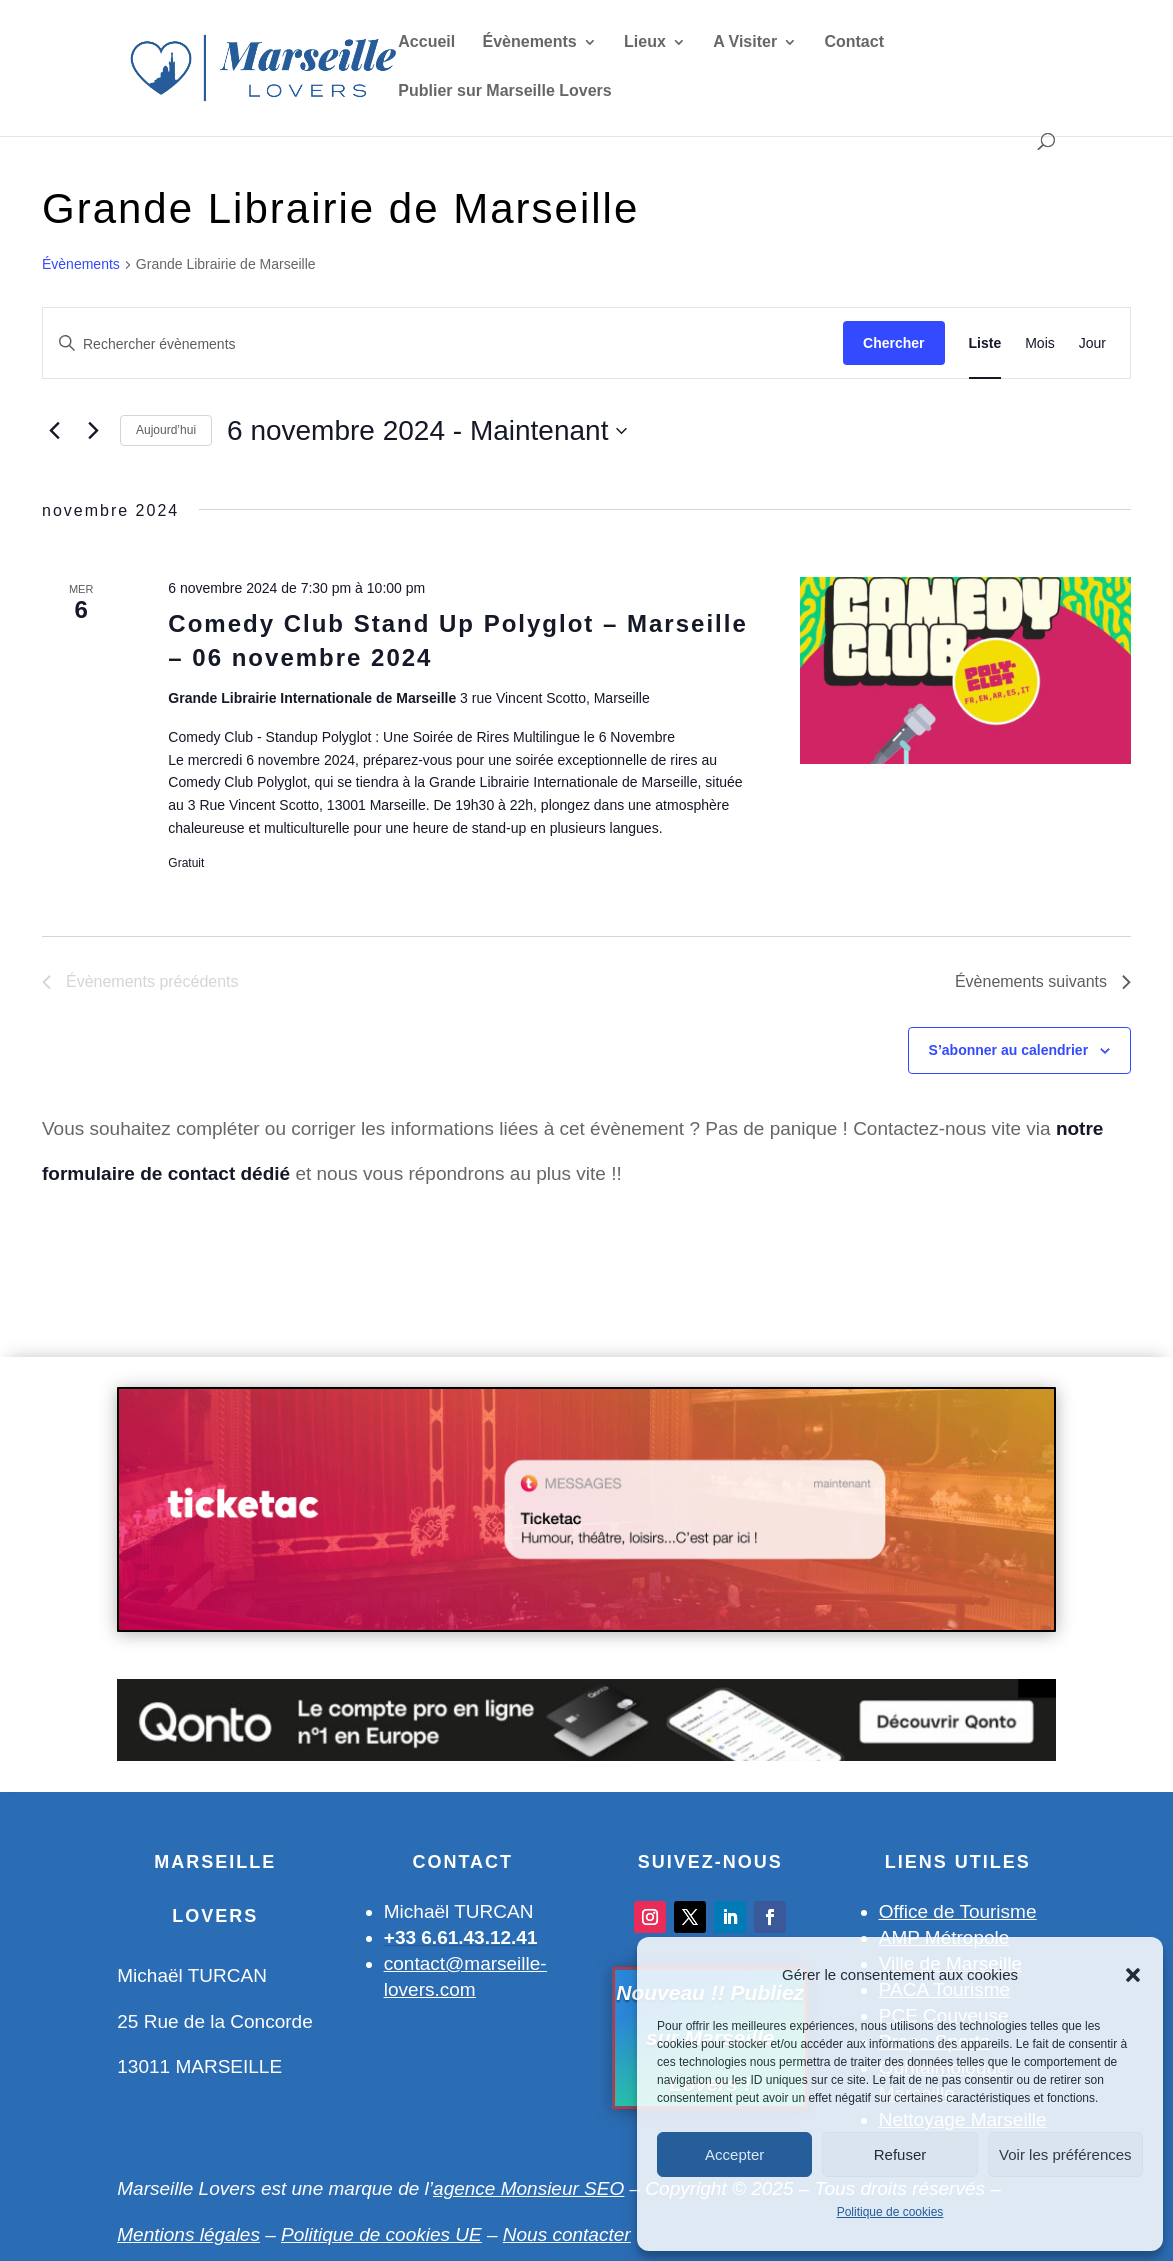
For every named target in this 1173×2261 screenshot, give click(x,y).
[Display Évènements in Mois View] (1040, 343)
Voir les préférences (1065, 2154)
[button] (1133, 1975)
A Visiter (745, 42)
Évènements (530, 42)
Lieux (645, 42)
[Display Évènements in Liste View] (985, 343)
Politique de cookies (890, 2212)
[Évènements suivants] (93, 431)
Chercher (893, 343)
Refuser (900, 2154)
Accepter (734, 2154)
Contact (854, 42)
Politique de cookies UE (381, 2234)
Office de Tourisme (958, 1911)
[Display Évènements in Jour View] (1092, 343)
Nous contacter (567, 2234)
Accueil (426, 42)
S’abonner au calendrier (1009, 1050)
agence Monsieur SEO (528, 2188)
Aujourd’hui (166, 430)
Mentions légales (188, 2234)
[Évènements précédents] (54, 431)
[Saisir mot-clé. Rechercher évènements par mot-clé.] (443, 344)
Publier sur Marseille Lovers (504, 91)
